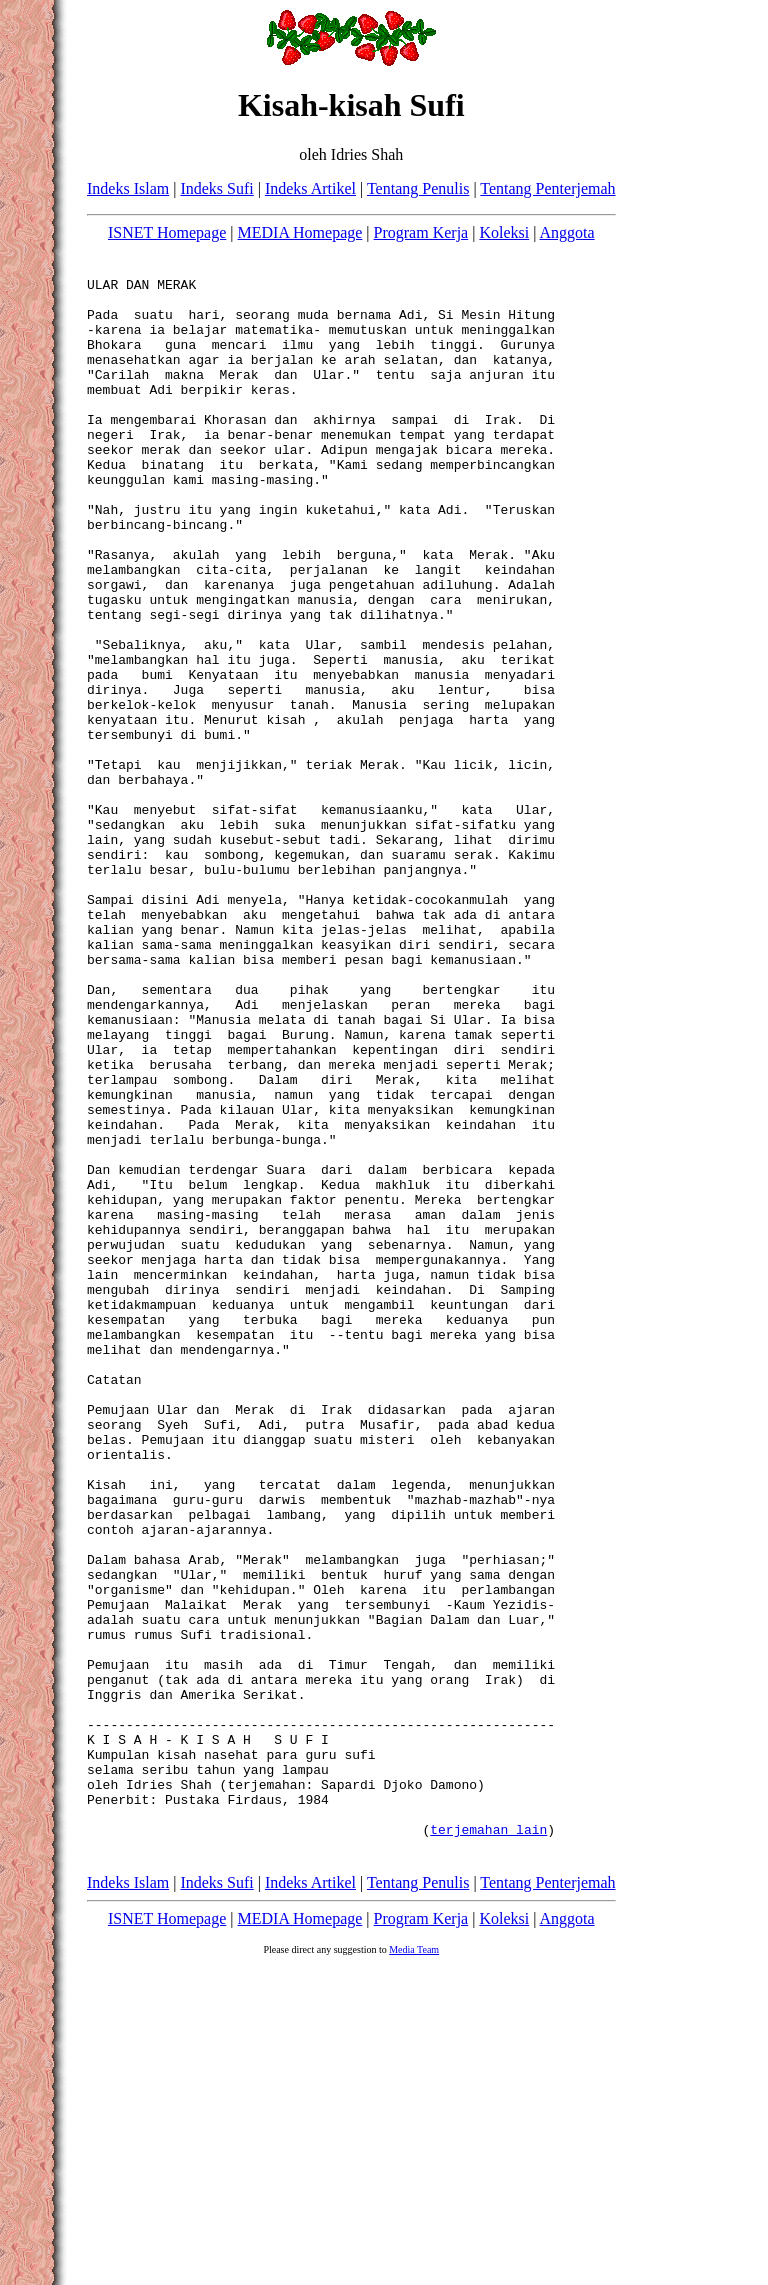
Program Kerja (421, 232)
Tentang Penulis (418, 188)
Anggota (567, 232)
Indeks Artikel (310, 188)
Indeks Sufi (216, 188)
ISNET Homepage (167, 232)
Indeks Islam (128, 188)
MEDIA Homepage (300, 232)
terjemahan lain (488, 2141)
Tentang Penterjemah (547, 188)
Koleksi (504, 232)
